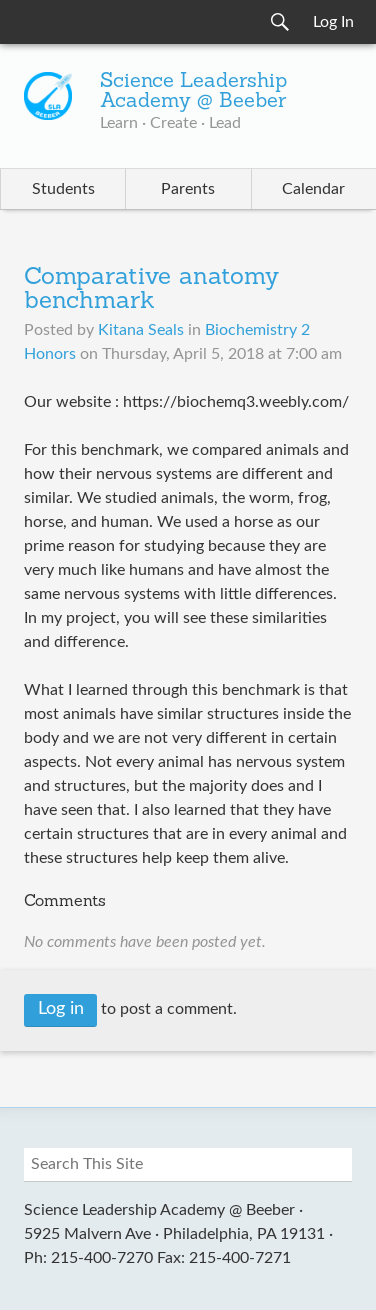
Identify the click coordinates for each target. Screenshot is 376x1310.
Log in (61, 1009)
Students (63, 189)
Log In (333, 22)
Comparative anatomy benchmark (151, 290)
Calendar (313, 189)
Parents (188, 189)
